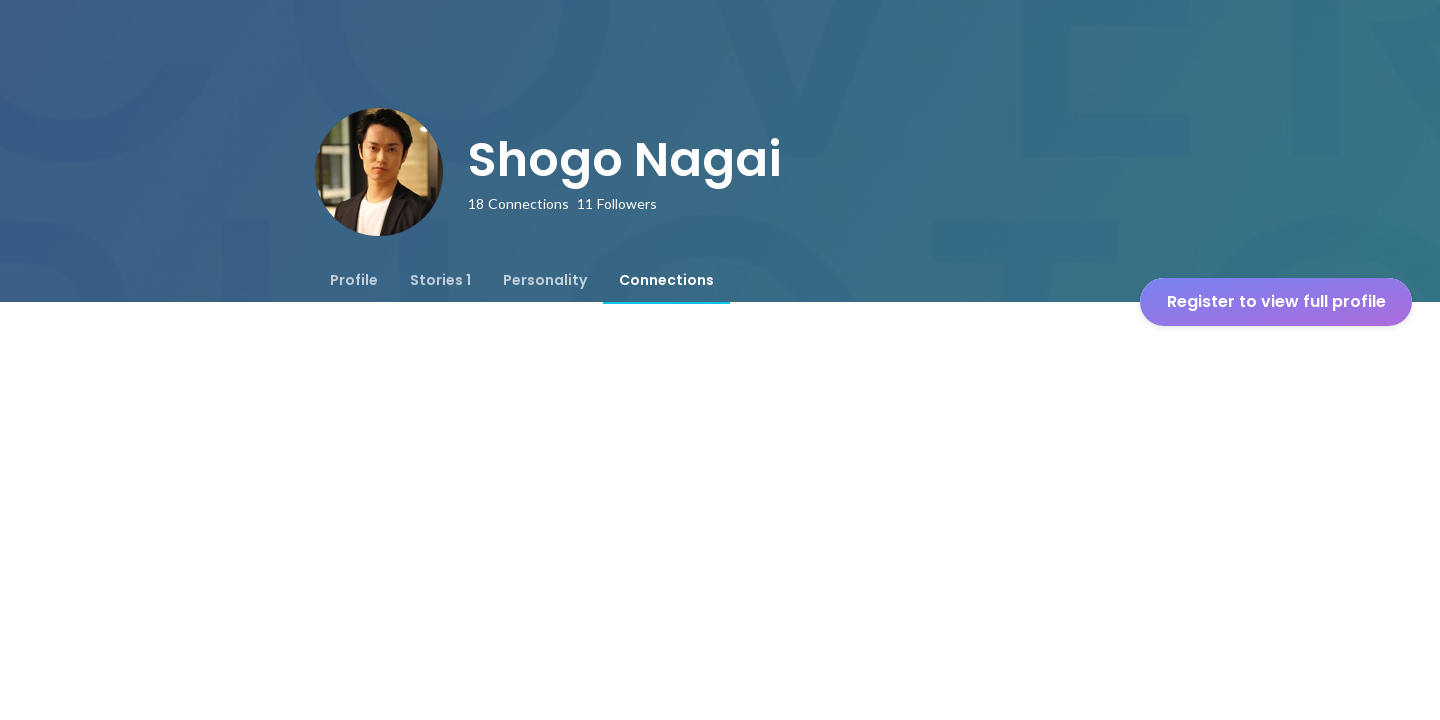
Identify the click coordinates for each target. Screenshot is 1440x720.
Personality (545, 280)
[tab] (354, 280)
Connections (666, 280)
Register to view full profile (1276, 301)
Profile (354, 280)
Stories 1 (440, 280)
